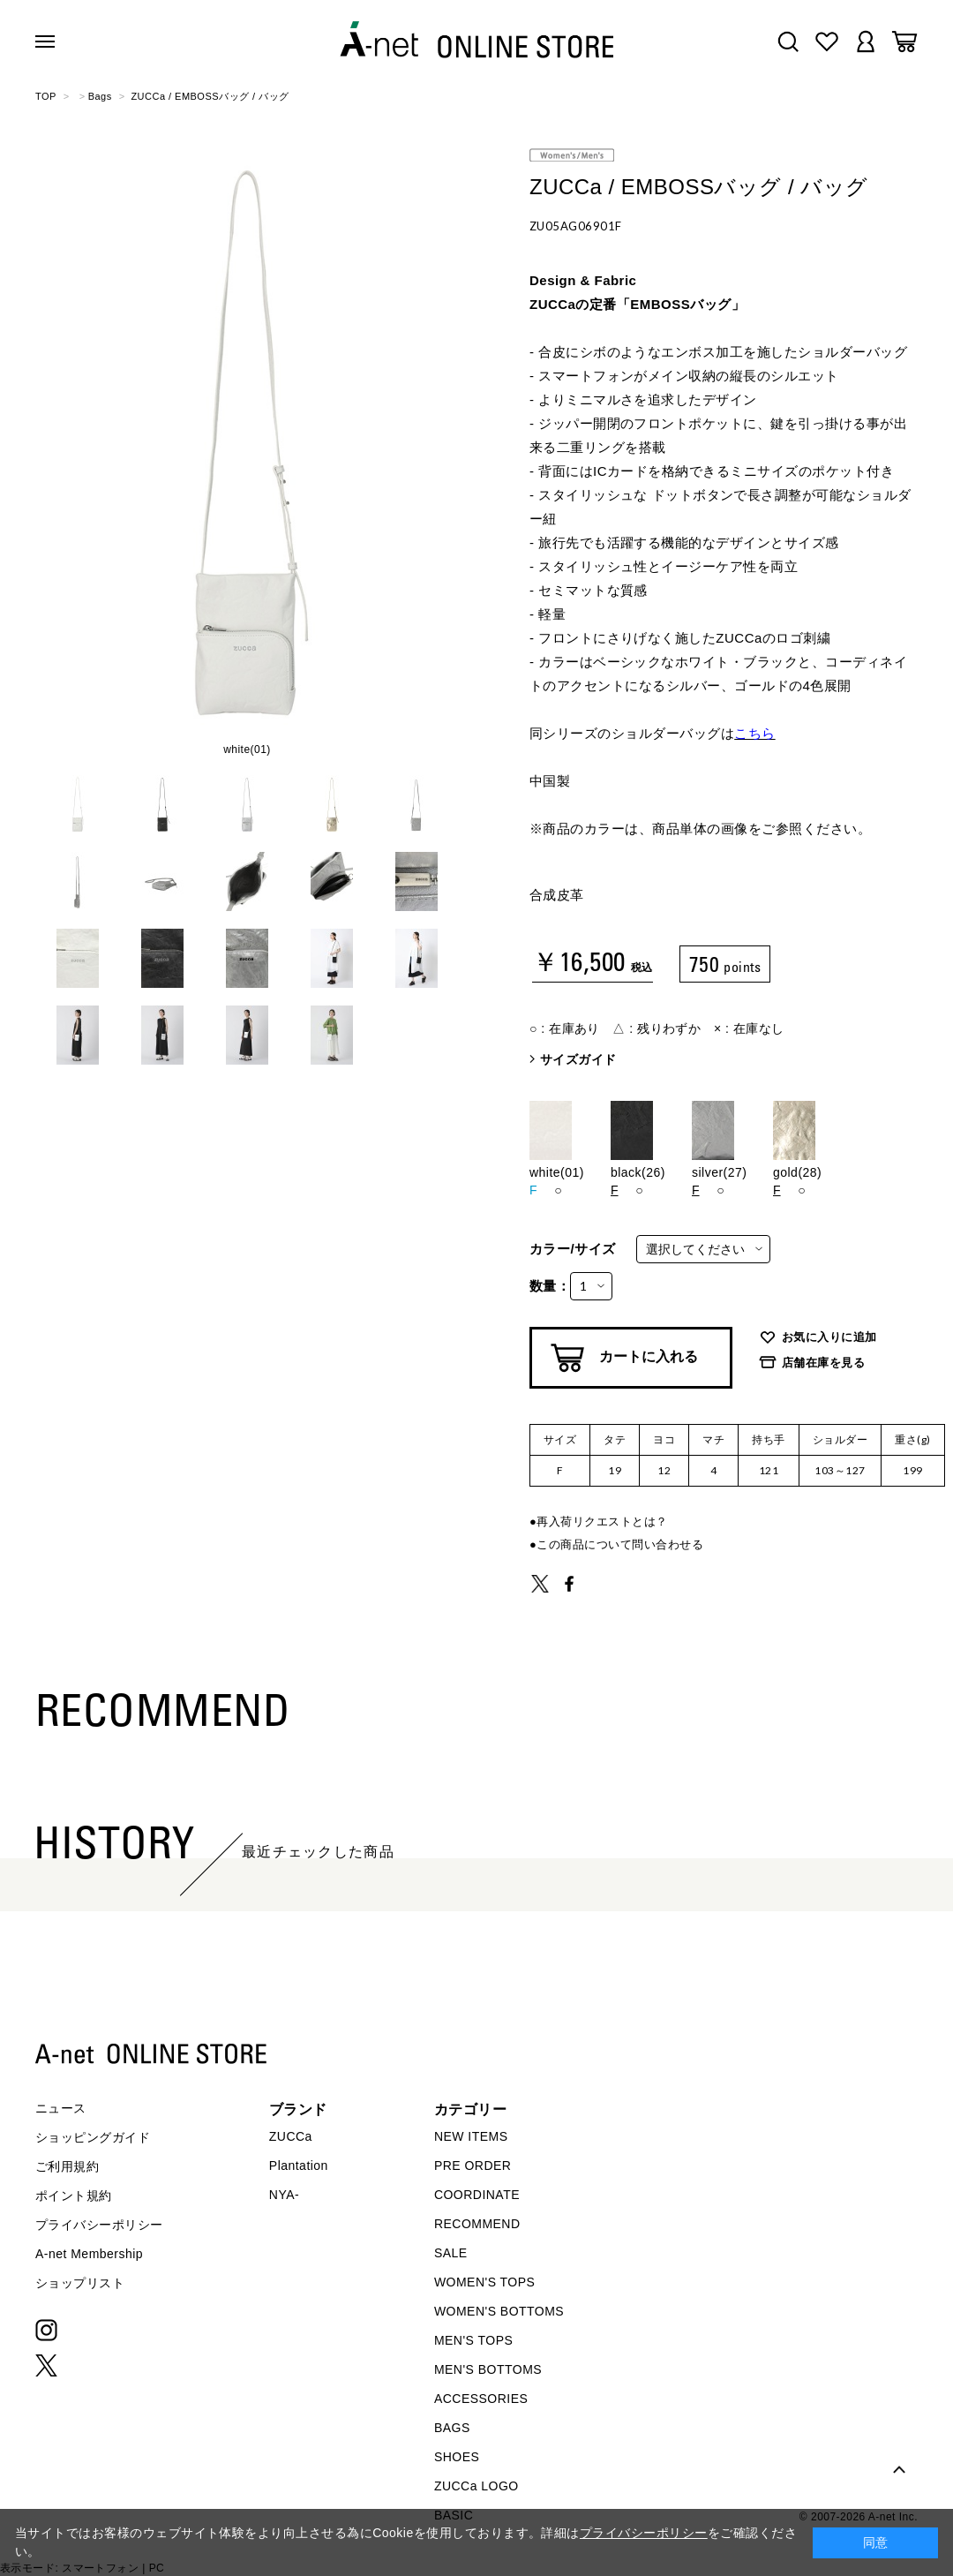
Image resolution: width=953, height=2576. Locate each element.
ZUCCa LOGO (476, 2486)
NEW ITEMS (471, 2136)
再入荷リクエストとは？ (602, 1521)
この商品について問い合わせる (620, 1544)
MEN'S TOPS (473, 2340)
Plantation (298, 2165)
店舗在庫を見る (823, 1362)
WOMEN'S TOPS (485, 2282)
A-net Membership (89, 2254)
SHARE (569, 1583)
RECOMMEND (477, 2224)
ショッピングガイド (92, 2137)
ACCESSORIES (481, 2398)
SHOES (456, 2457)
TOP (45, 96)
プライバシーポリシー (99, 2225)
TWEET (540, 1583)
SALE (451, 2253)
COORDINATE (477, 2195)
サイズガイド (578, 1059)
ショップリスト (79, 2283)
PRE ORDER (473, 2165)
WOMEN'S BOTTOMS (499, 2311)
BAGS (452, 2428)
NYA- (284, 2195)
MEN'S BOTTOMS (488, 2369)
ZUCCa (290, 2136)
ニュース (60, 2108)
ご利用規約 (67, 2166)
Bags (100, 96)
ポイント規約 (73, 2195)
